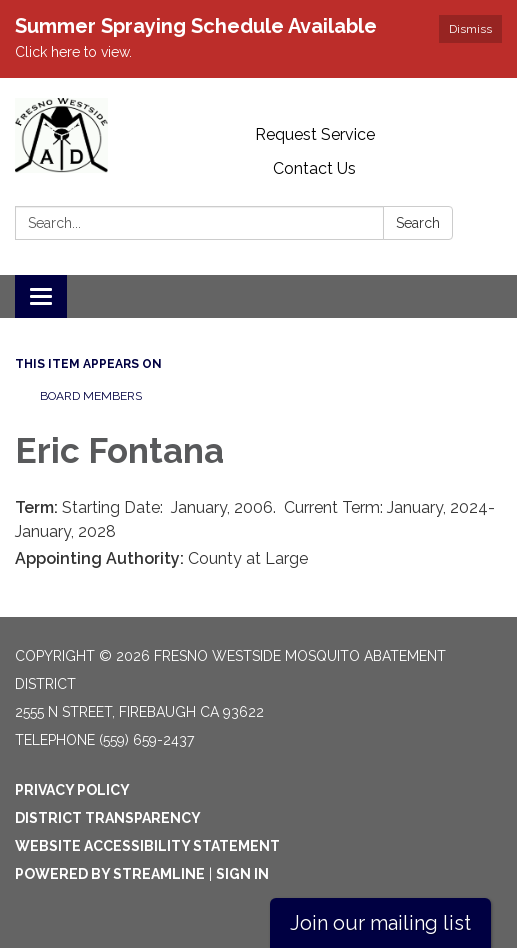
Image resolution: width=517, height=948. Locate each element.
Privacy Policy (72, 790)
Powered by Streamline (110, 874)
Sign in (242, 874)
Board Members (91, 396)
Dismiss (470, 29)
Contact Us (314, 168)
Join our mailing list (380, 923)
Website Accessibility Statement (147, 846)
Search (418, 223)
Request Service (315, 134)
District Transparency (108, 818)
